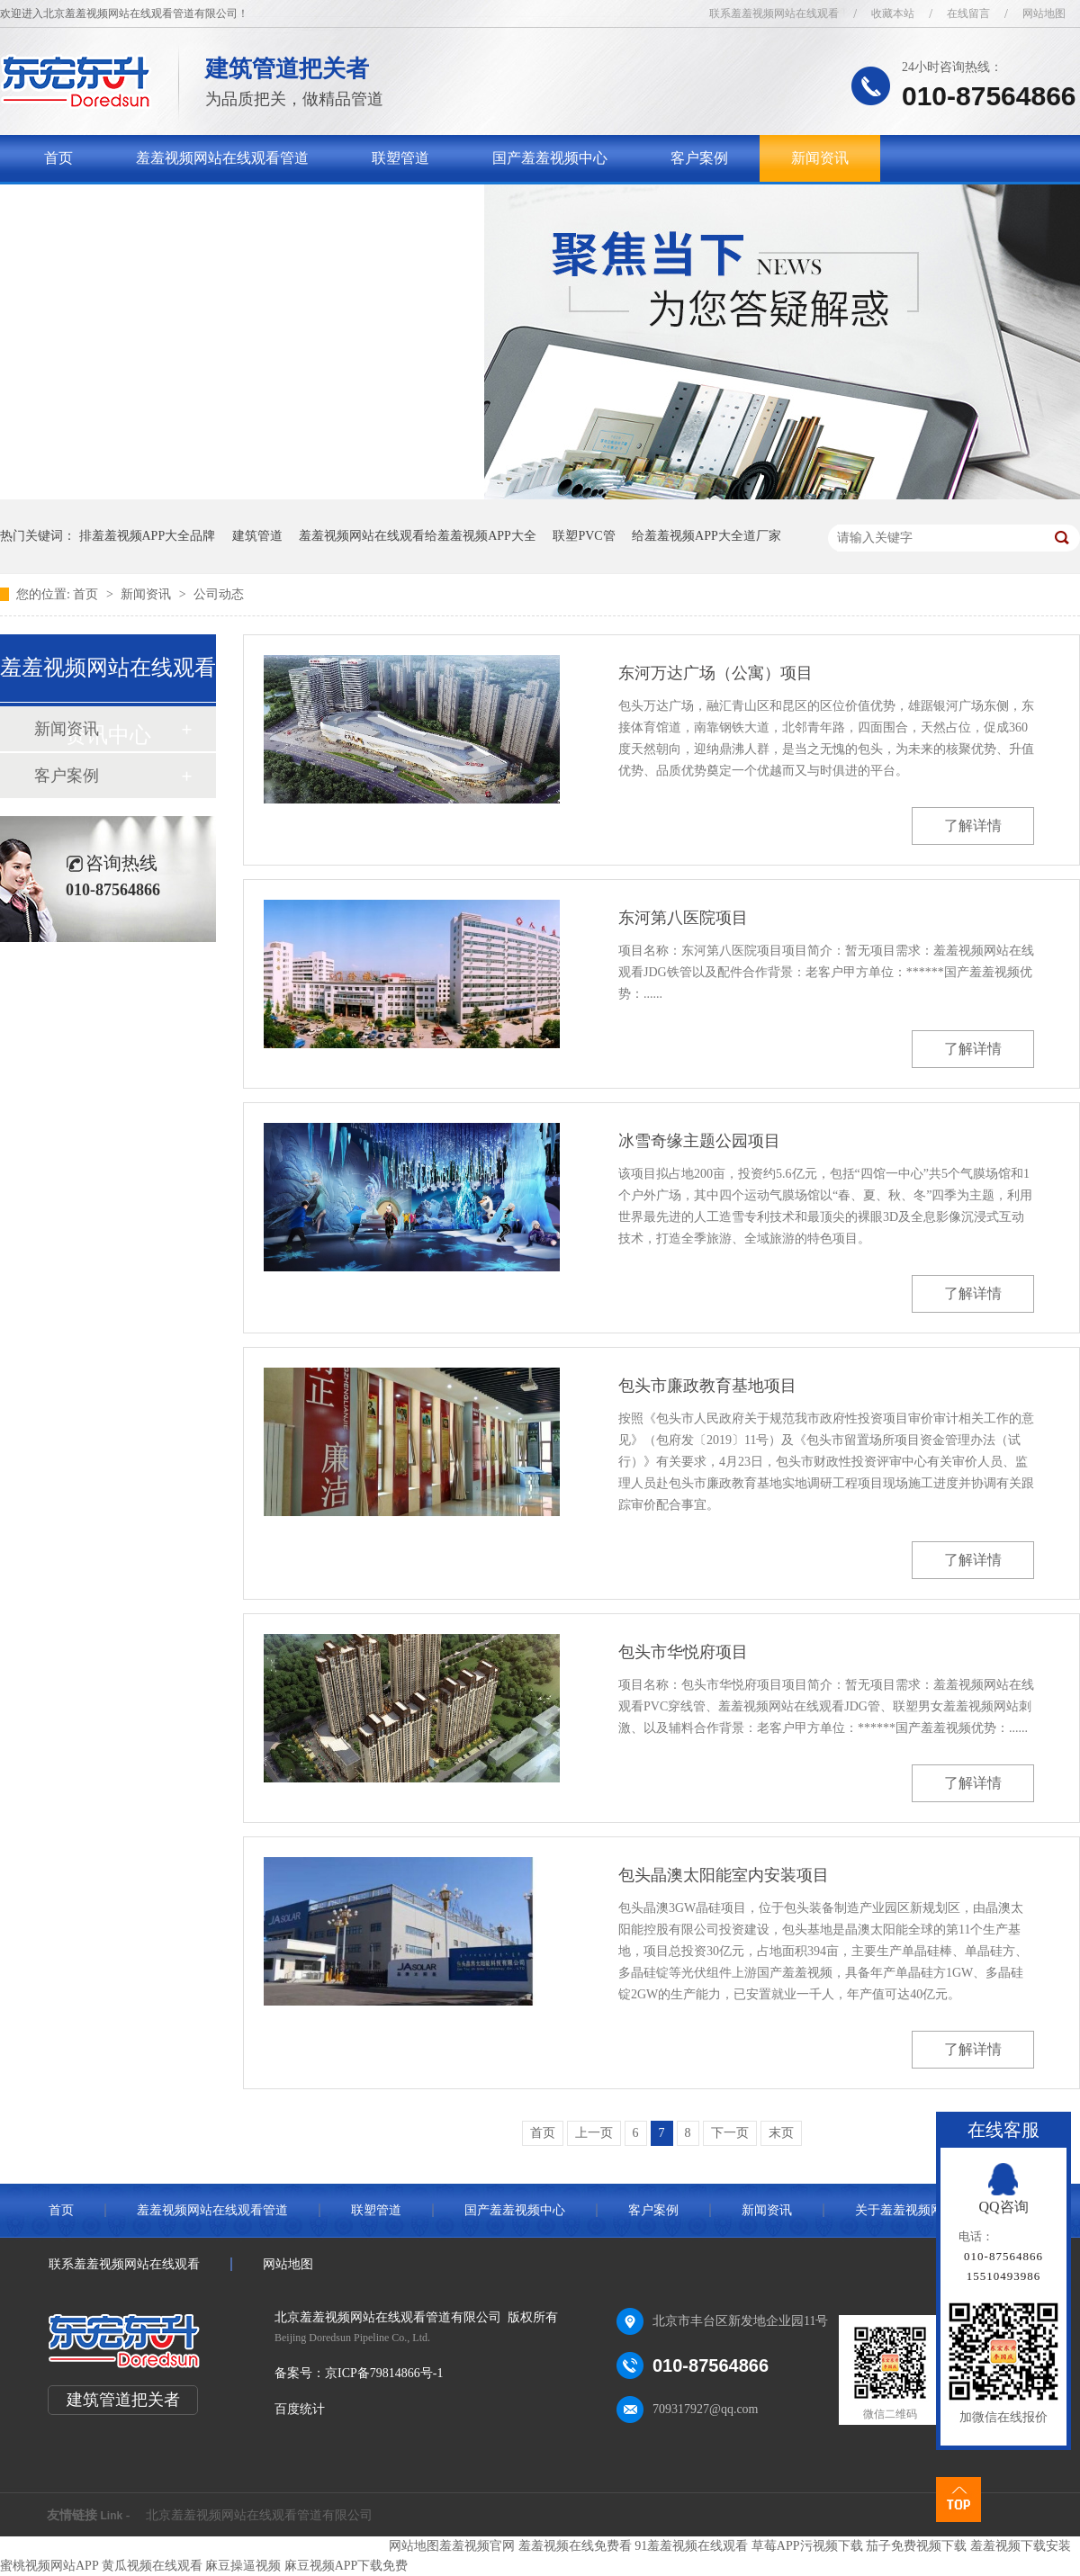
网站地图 (1044, 13)
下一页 (730, 2133)
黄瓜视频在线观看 (152, 2565)
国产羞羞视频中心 (550, 158)
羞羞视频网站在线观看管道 (222, 158)
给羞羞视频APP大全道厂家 (706, 536)
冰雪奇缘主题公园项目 (699, 1141)
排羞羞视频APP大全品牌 (147, 536)
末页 (781, 2133)
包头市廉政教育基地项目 (707, 1386)
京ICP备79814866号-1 (384, 2373)
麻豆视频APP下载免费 (346, 2565)
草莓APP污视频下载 (807, 2546)
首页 (58, 158)
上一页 (594, 2133)
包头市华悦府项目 (683, 1652)
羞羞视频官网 (477, 2546)
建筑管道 (257, 536)
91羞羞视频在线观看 (691, 2546)
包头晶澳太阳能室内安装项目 (723, 1875)
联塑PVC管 (584, 536)
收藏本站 (892, 13)
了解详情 (973, 825)
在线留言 (968, 13)
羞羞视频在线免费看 (575, 2546)
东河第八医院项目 (683, 918)
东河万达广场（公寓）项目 (715, 673)
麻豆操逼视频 (243, 2565)
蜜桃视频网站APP (49, 2565)
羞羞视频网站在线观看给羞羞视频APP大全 (417, 536)
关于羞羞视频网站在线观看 (130, 204)
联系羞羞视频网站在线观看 (774, 13)
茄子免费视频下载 (916, 2546)
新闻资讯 (820, 158)
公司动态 (219, 594)
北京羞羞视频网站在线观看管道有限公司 (259, 2515)
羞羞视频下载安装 (1020, 2546)
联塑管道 (400, 158)
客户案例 (699, 158)
